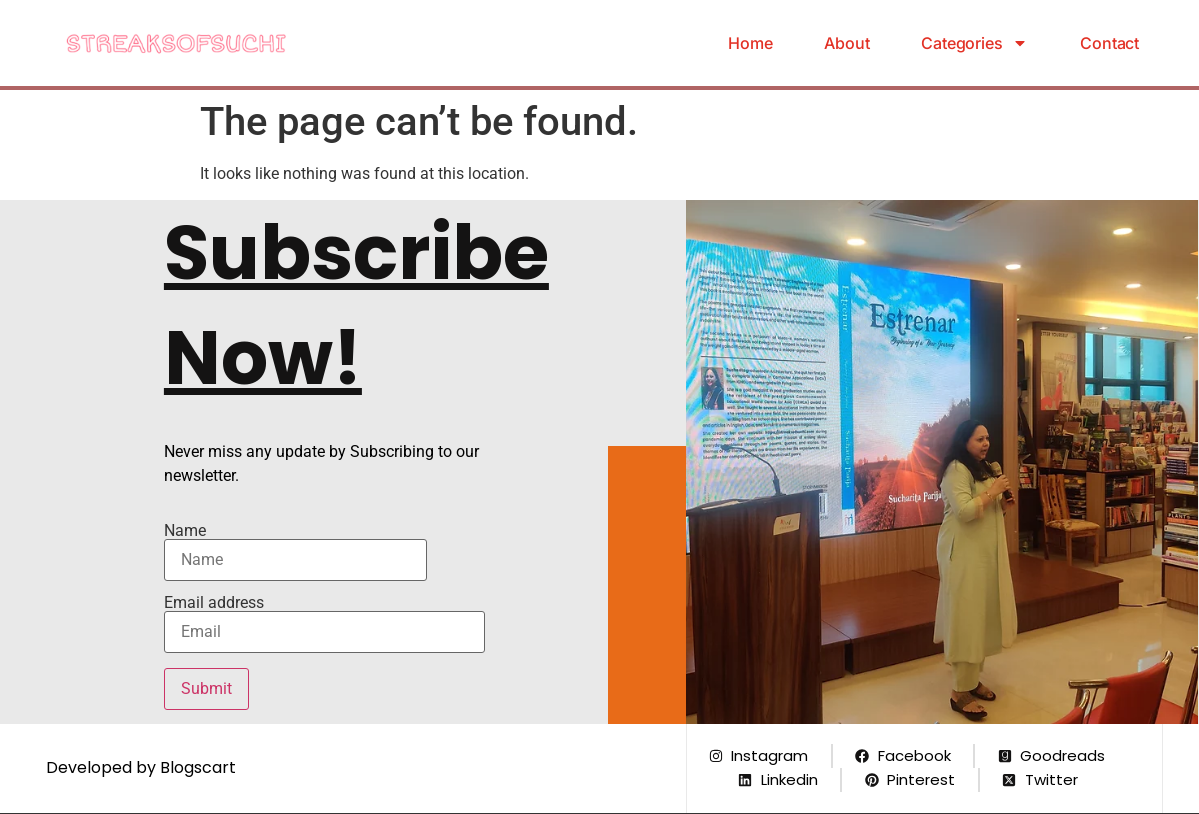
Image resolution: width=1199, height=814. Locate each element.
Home (750, 43)
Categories (974, 43)
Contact (1109, 43)
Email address (324, 624)
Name (295, 552)
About (846, 43)
